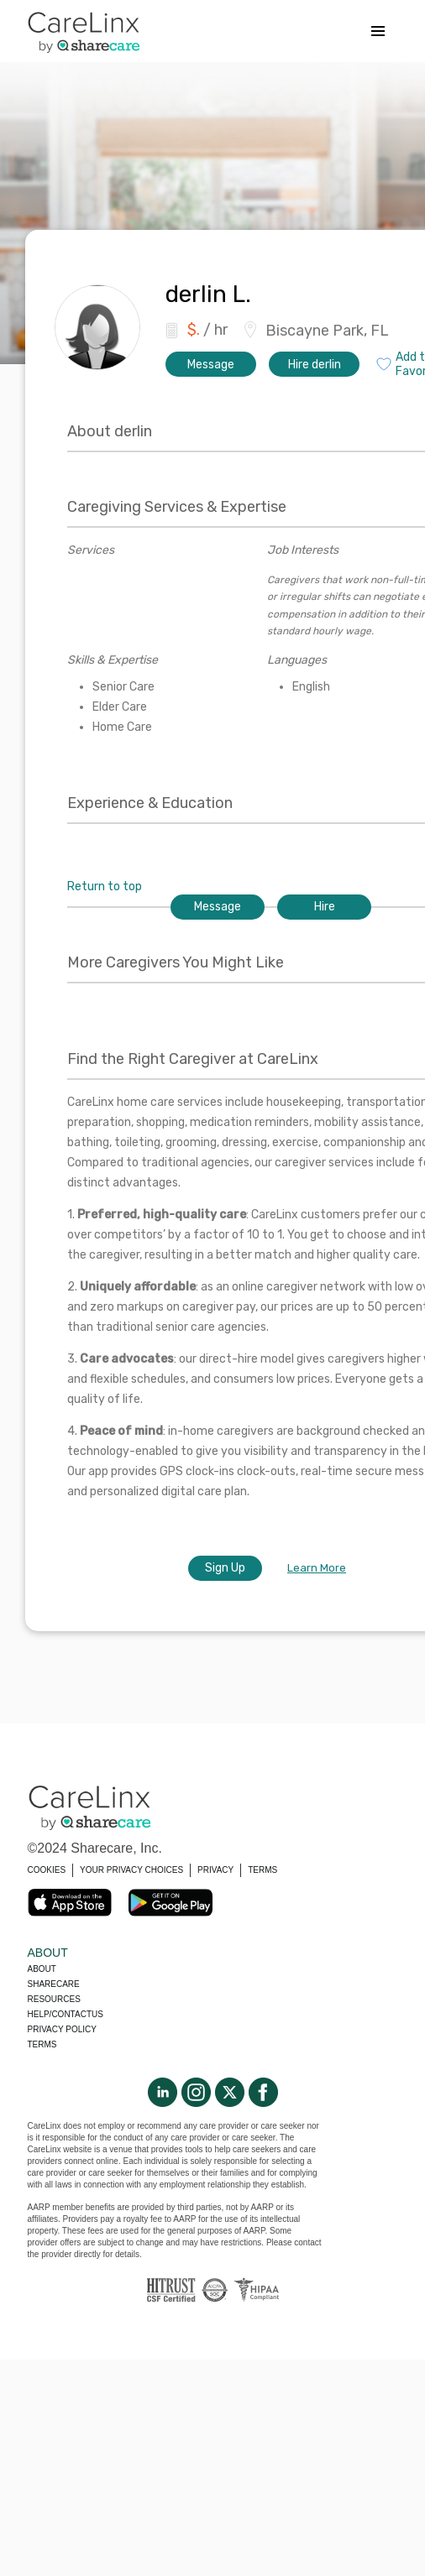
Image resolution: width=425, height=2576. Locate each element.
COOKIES (47, 1870)
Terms (42, 2044)
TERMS (262, 1870)
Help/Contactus (65, 2014)
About (42, 1969)
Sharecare (54, 1984)
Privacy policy (62, 2029)
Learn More (316, 1568)
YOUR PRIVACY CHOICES (131, 1870)
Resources (54, 1999)
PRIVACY (215, 1870)
